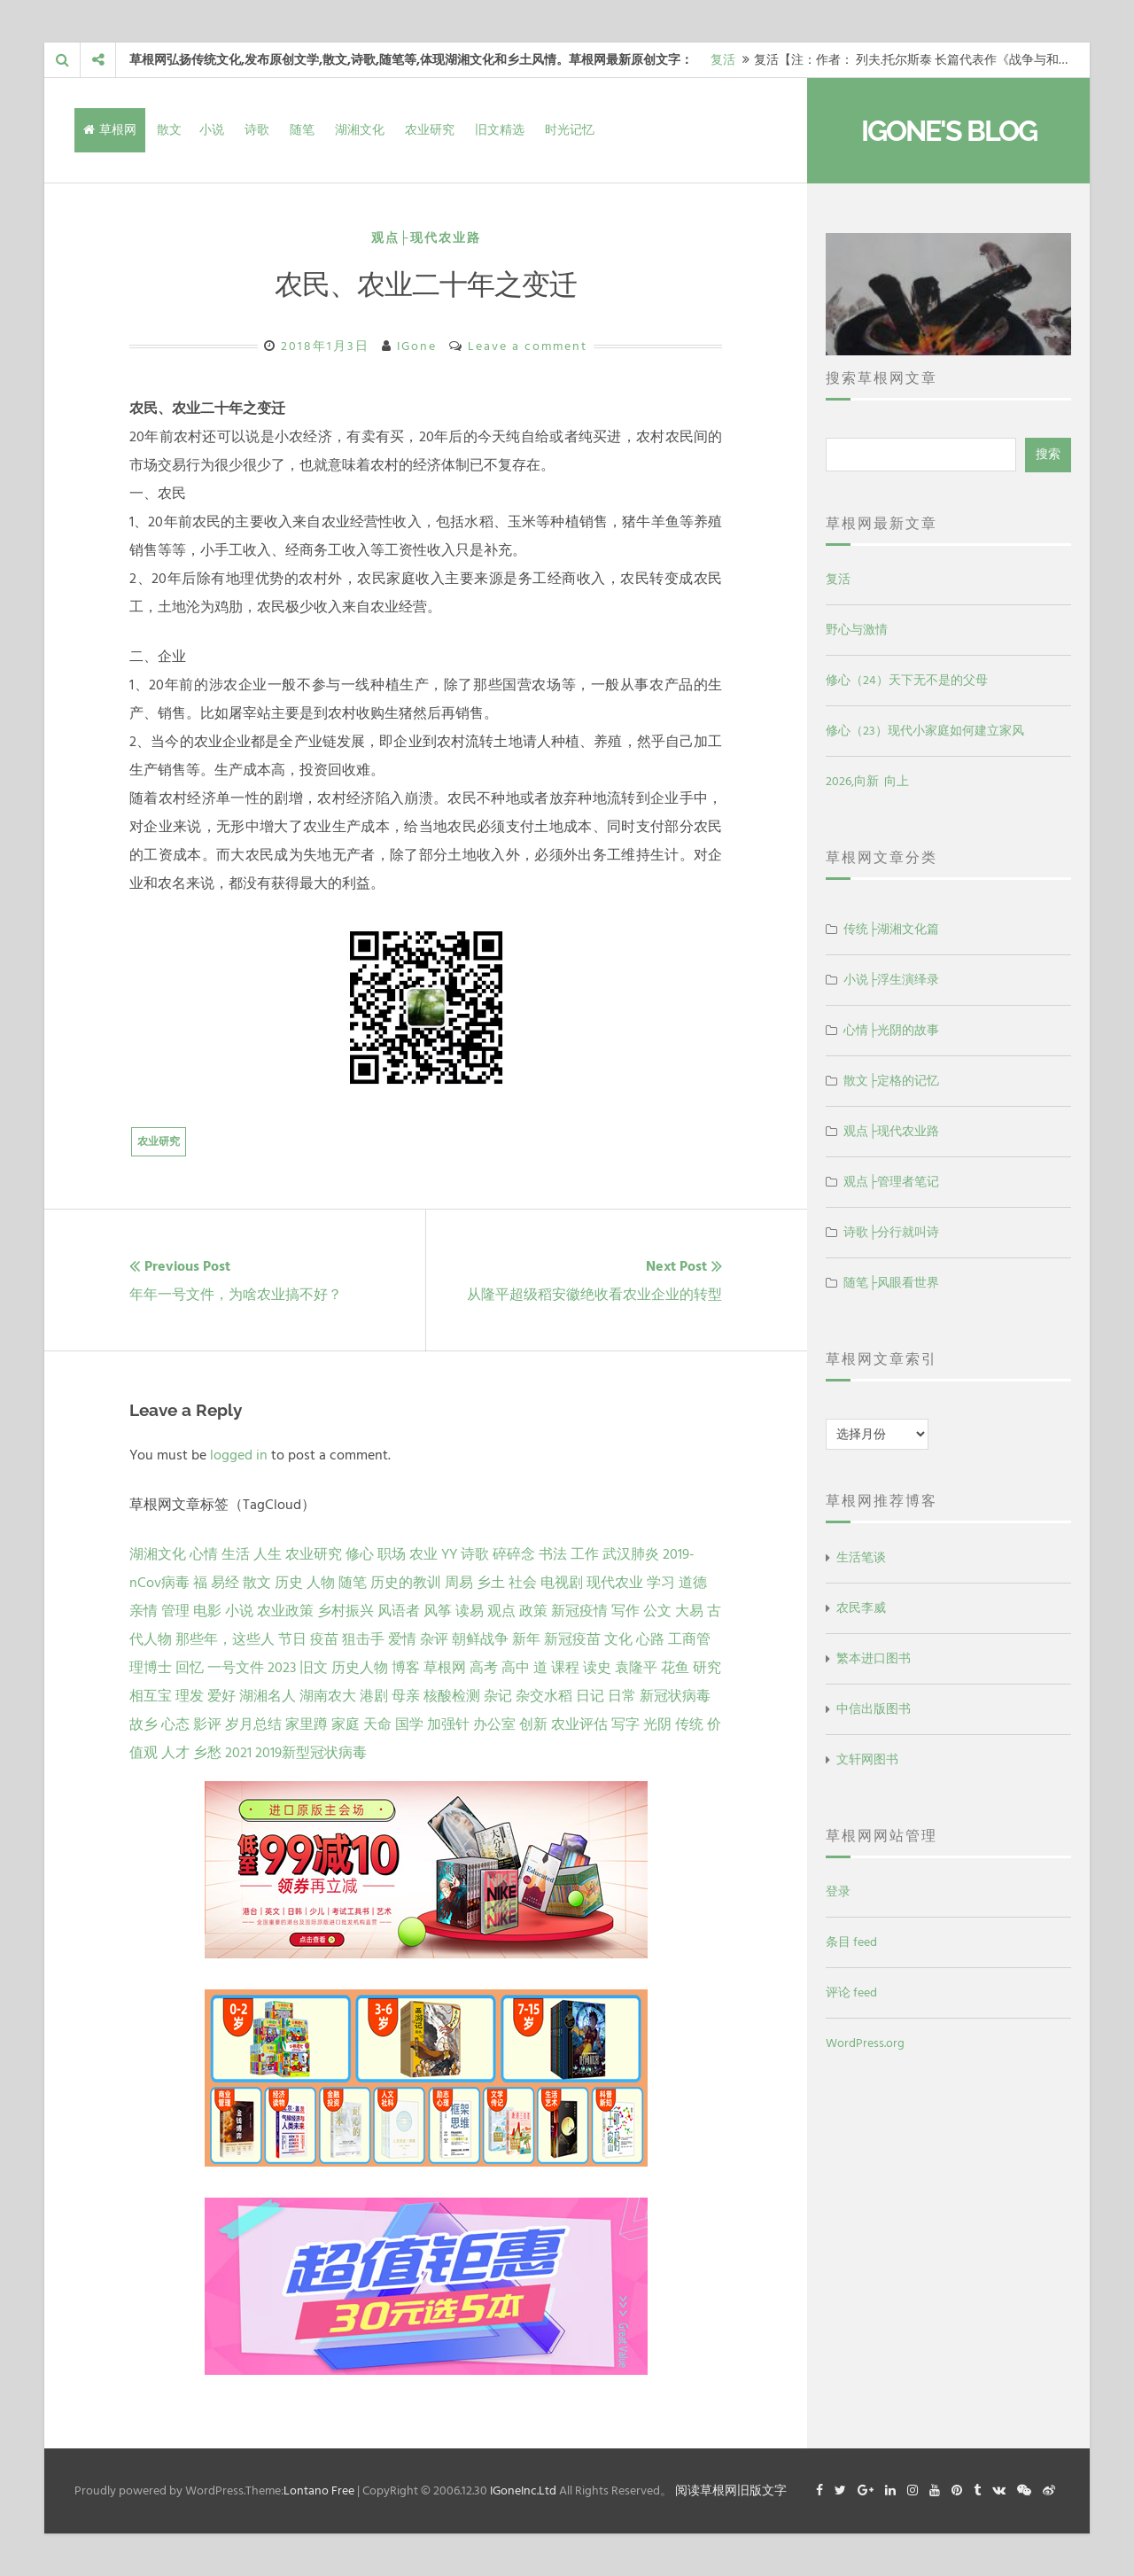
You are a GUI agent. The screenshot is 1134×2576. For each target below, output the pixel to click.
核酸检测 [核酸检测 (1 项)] (451, 1696)
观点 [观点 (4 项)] (501, 1611)
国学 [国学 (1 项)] (409, 1724)
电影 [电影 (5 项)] (207, 1611)
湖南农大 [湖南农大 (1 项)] (327, 1696)
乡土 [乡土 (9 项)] (491, 1582)
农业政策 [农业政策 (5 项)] (285, 1611)
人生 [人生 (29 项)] (267, 1554)
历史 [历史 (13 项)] (289, 1582)
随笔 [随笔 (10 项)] (352, 1582)
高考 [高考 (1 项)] (484, 1667)
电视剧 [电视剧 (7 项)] (561, 1582)
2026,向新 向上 (867, 781)
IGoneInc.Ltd (523, 2490)
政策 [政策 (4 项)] (533, 1611)
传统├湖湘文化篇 (891, 929)
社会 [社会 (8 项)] (523, 1582)
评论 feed (851, 1992)
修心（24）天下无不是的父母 (907, 680)
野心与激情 (857, 629)
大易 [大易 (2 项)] (689, 1611)
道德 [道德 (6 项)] (693, 1582)
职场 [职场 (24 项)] (391, 1554)
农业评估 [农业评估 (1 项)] (579, 1724)
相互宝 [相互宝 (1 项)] (150, 1696)
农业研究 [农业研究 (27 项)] (313, 1554)
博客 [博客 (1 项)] (406, 1667)
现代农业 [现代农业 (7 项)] (614, 1582)
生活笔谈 (861, 1557)
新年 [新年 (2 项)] (526, 1639)
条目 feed (851, 1942)
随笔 (302, 130)
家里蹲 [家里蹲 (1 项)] (306, 1724)
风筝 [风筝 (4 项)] (437, 1611)
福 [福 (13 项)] (200, 1582)
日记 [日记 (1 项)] (590, 1696)
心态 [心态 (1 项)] (175, 1724)
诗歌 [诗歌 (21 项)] (475, 1554)
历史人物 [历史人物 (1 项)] (359, 1667)
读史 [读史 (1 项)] (597, 1667)
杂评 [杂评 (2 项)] (434, 1639)
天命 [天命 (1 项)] (377, 1724)
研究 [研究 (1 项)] (707, 1667)
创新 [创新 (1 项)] (533, 1724)
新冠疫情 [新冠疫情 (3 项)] (579, 1611)
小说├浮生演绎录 (891, 979)
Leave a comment (527, 346)
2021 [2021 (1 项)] (238, 1752)
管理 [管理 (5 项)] (175, 1611)
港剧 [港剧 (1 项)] (374, 1696)
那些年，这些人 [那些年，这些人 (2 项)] (225, 1639)
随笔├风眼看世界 (891, 1282)
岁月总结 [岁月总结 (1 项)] (253, 1724)
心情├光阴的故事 (891, 1030)
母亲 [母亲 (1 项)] (406, 1696)
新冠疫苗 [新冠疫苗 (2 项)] (572, 1639)
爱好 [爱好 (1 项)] (221, 1696)
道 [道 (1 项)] (540, 1667)
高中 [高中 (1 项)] (515, 1667)
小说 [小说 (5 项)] (239, 1611)
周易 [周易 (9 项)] (459, 1582)
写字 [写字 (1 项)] (625, 1724)
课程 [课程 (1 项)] (565, 1667)
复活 (723, 60)
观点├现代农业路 (426, 238)
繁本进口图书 (873, 1658)
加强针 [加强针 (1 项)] (448, 1724)
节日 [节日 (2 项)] (292, 1639)
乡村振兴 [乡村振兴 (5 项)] (345, 1611)
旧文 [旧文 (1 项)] (313, 1667)
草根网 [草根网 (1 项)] (444, 1667)
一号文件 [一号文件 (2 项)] (235, 1667)
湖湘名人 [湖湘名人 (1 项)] (267, 1696)
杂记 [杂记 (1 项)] (498, 1696)
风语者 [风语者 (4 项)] (398, 1611)
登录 (838, 1891)
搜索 (1048, 454)
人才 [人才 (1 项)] (175, 1752)
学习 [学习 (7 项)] (661, 1582)
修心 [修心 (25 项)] (360, 1554)
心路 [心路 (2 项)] (650, 1639)
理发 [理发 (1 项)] (189, 1696)
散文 (169, 130)
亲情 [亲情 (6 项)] (143, 1611)
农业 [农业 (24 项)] (423, 1554)
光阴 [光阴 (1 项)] (657, 1724)
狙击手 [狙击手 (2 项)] (363, 1639)
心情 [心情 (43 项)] (204, 1554)
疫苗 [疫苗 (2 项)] (324, 1639)
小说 (211, 130)
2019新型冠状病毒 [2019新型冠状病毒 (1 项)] (311, 1752)
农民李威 (861, 1608)
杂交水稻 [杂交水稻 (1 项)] (544, 1696)
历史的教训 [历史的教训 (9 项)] (405, 1582)
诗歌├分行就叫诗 (891, 1232)
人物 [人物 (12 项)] (321, 1582)
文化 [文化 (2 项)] (618, 1639)
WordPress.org (865, 2043)
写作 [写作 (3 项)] (625, 1611)
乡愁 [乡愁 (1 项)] (207, 1752)
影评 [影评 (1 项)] (207, 1724)
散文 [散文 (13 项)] (257, 1582)
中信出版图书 (873, 1709)
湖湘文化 (359, 130)
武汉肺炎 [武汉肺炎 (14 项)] (630, 1554)
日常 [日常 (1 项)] (622, 1696)
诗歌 (257, 130)
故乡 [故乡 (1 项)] (143, 1724)
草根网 (109, 130)
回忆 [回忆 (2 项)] (189, 1667)
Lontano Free (319, 2490)
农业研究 (429, 130)
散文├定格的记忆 (891, 1080)
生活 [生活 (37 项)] (235, 1554)
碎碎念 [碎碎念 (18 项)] (514, 1554)
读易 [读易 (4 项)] (469, 1611)
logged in (239, 1455)
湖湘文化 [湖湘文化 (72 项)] (157, 1554)
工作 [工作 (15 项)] (585, 1554)
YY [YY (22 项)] (449, 1554)
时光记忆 (569, 130)
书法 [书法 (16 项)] (553, 1554)
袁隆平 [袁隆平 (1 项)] (636, 1667)
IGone (417, 346)
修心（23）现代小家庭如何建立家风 (925, 730)
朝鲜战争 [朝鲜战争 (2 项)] (480, 1639)
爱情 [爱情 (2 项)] (402, 1639)
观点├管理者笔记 (891, 1181)
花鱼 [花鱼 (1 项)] (675, 1667)
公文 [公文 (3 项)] (657, 1611)
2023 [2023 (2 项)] (282, 1667)
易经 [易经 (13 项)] (225, 1582)
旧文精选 (499, 130)
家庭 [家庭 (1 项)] (345, 1724)
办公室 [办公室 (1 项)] (494, 1724)
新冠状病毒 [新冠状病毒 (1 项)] (675, 1696)
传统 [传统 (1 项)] (689, 1724)
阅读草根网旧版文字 (731, 2490)
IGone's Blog (949, 130)
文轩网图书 (867, 1759)
